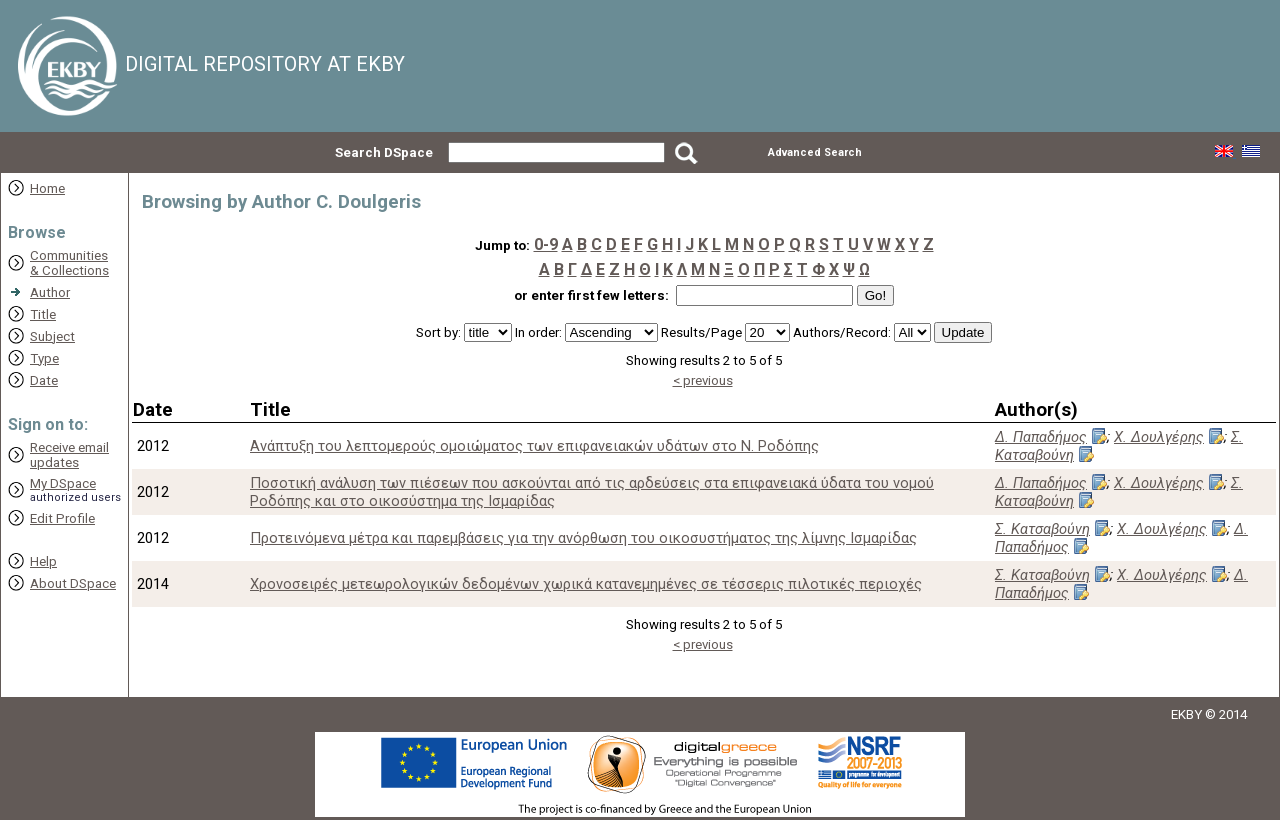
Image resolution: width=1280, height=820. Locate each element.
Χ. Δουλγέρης (1159, 437)
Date (44, 380)
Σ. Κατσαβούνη (1042, 529)
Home (47, 188)
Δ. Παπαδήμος (1041, 437)
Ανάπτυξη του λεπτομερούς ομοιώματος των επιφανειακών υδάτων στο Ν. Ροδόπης (534, 446)
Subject (52, 336)
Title (43, 314)
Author (50, 292)
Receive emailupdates (69, 455)
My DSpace (63, 483)
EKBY (1186, 714)
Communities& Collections (69, 263)
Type (44, 358)
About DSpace (73, 583)
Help (43, 561)
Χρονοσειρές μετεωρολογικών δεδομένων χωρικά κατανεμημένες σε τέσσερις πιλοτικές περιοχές (586, 584)
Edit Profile (62, 518)
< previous (703, 380)
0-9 (546, 244)
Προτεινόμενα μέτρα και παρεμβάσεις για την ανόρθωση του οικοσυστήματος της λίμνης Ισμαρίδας (583, 538)
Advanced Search (815, 152)
